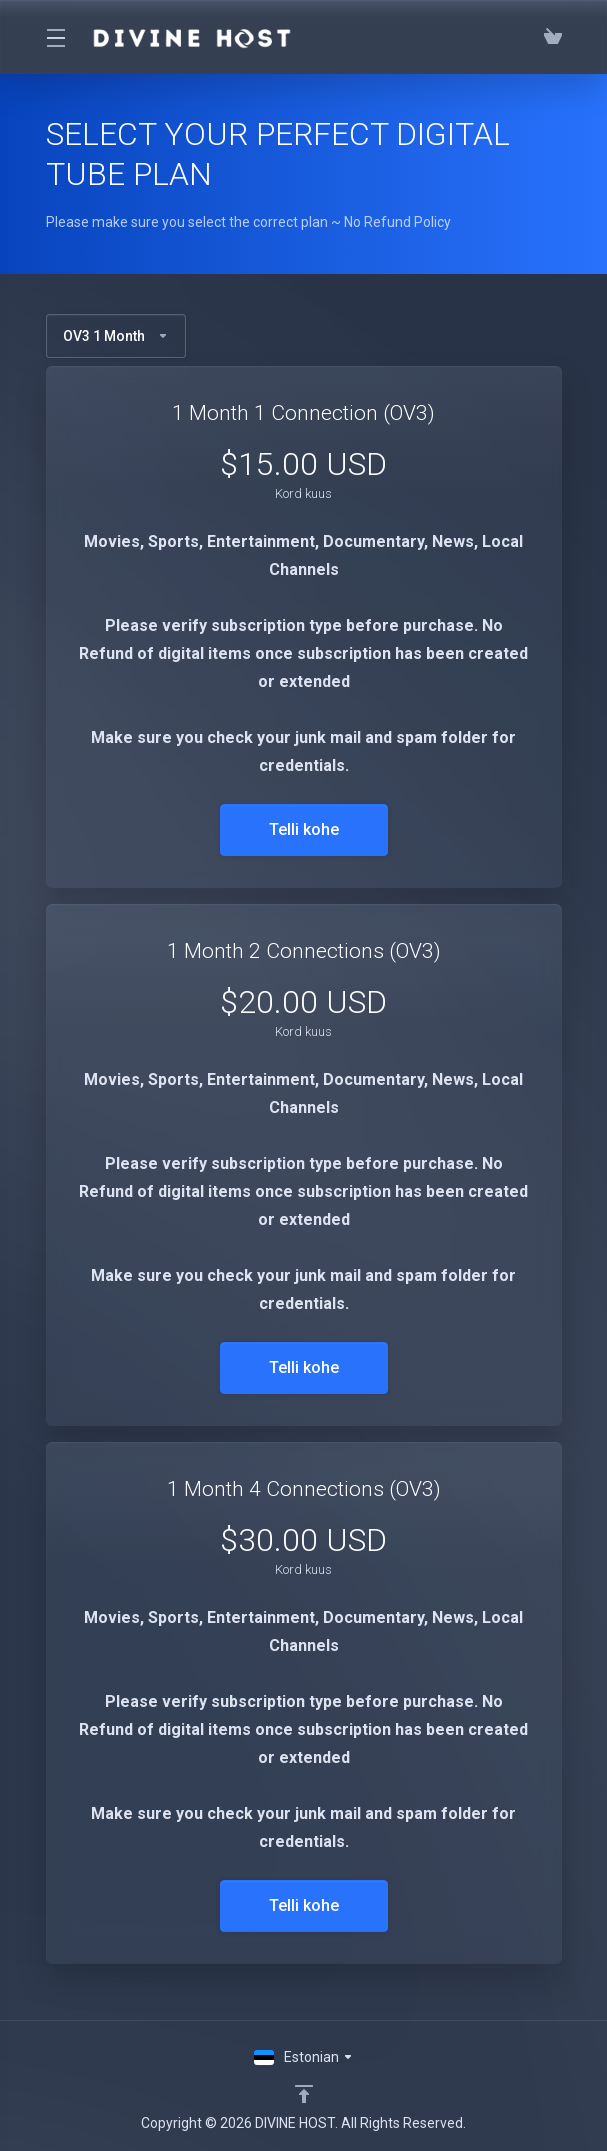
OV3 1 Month (116, 336)
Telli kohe (304, 829)
